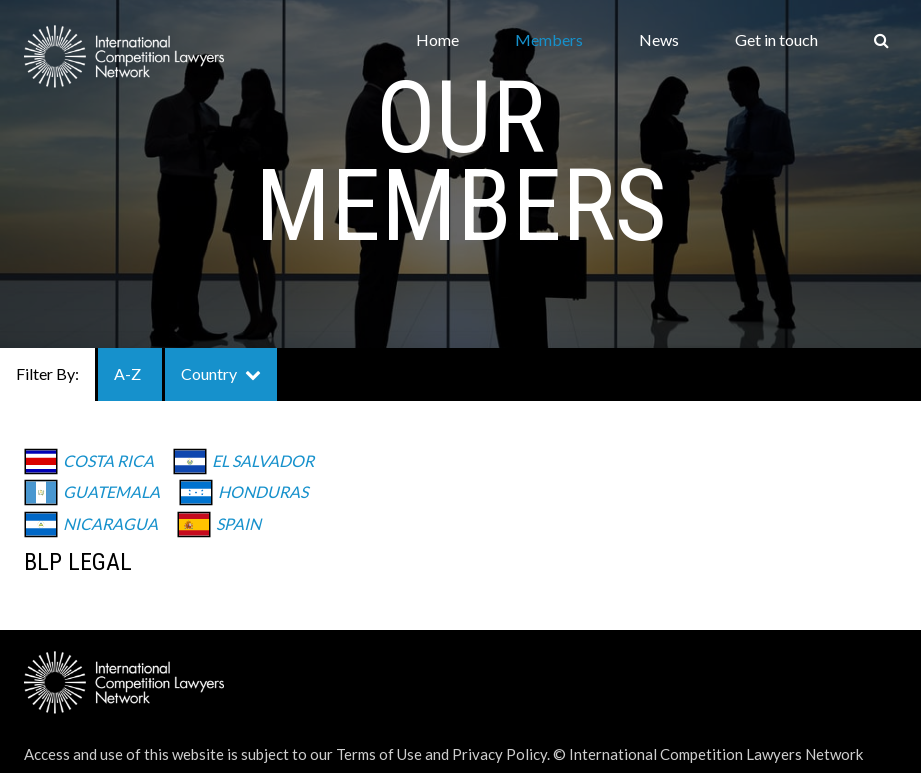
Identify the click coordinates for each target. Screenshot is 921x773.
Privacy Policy (499, 754)
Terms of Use (379, 754)
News (659, 39)
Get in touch (776, 39)
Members (549, 39)
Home (437, 39)
